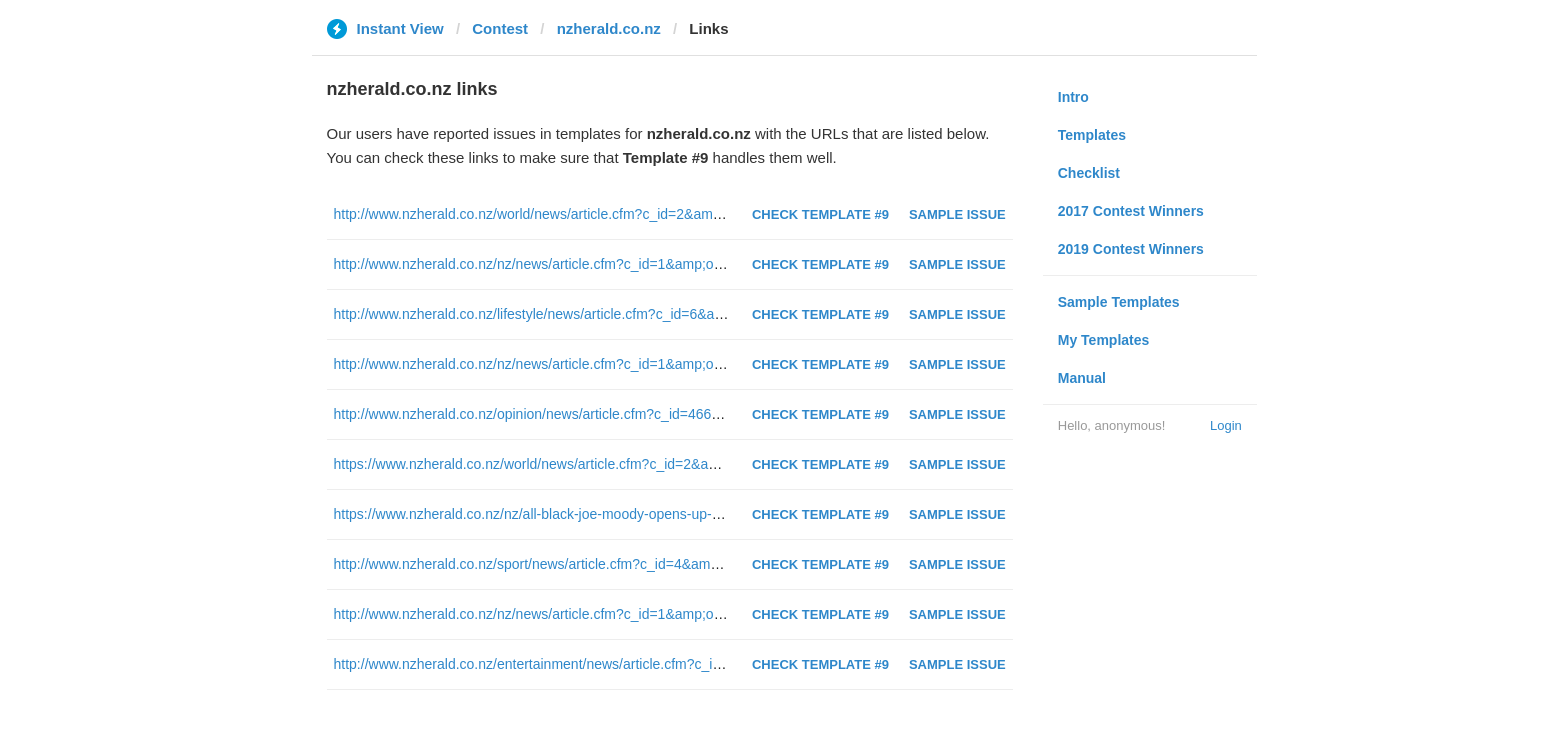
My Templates (1104, 340)
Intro (1073, 97)
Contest (500, 28)
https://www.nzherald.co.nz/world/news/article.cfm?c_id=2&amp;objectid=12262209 (592, 464)
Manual (1082, 378)
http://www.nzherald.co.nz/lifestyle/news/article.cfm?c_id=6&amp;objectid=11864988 (595, 314)
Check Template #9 (820, 214)
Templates (1092, 135)
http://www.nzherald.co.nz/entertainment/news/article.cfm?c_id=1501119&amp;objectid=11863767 (638, 664)
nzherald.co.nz (609, 28)
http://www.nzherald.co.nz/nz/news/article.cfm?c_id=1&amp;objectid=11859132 (579, 364)
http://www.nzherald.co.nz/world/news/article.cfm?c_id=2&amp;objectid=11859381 (589, 214)
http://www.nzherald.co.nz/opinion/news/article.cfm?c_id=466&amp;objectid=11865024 (602, 414)
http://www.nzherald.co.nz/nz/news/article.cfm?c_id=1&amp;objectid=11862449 (579, 614)
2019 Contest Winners (1131, 249)
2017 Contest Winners (1131, 211)
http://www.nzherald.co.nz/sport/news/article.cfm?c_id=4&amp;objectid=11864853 (587, 564)
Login (1226, 425)
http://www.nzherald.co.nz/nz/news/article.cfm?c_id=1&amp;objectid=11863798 (579, 264)
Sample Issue (957, 214)
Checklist (1089, 173)
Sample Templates (1119, 302)
